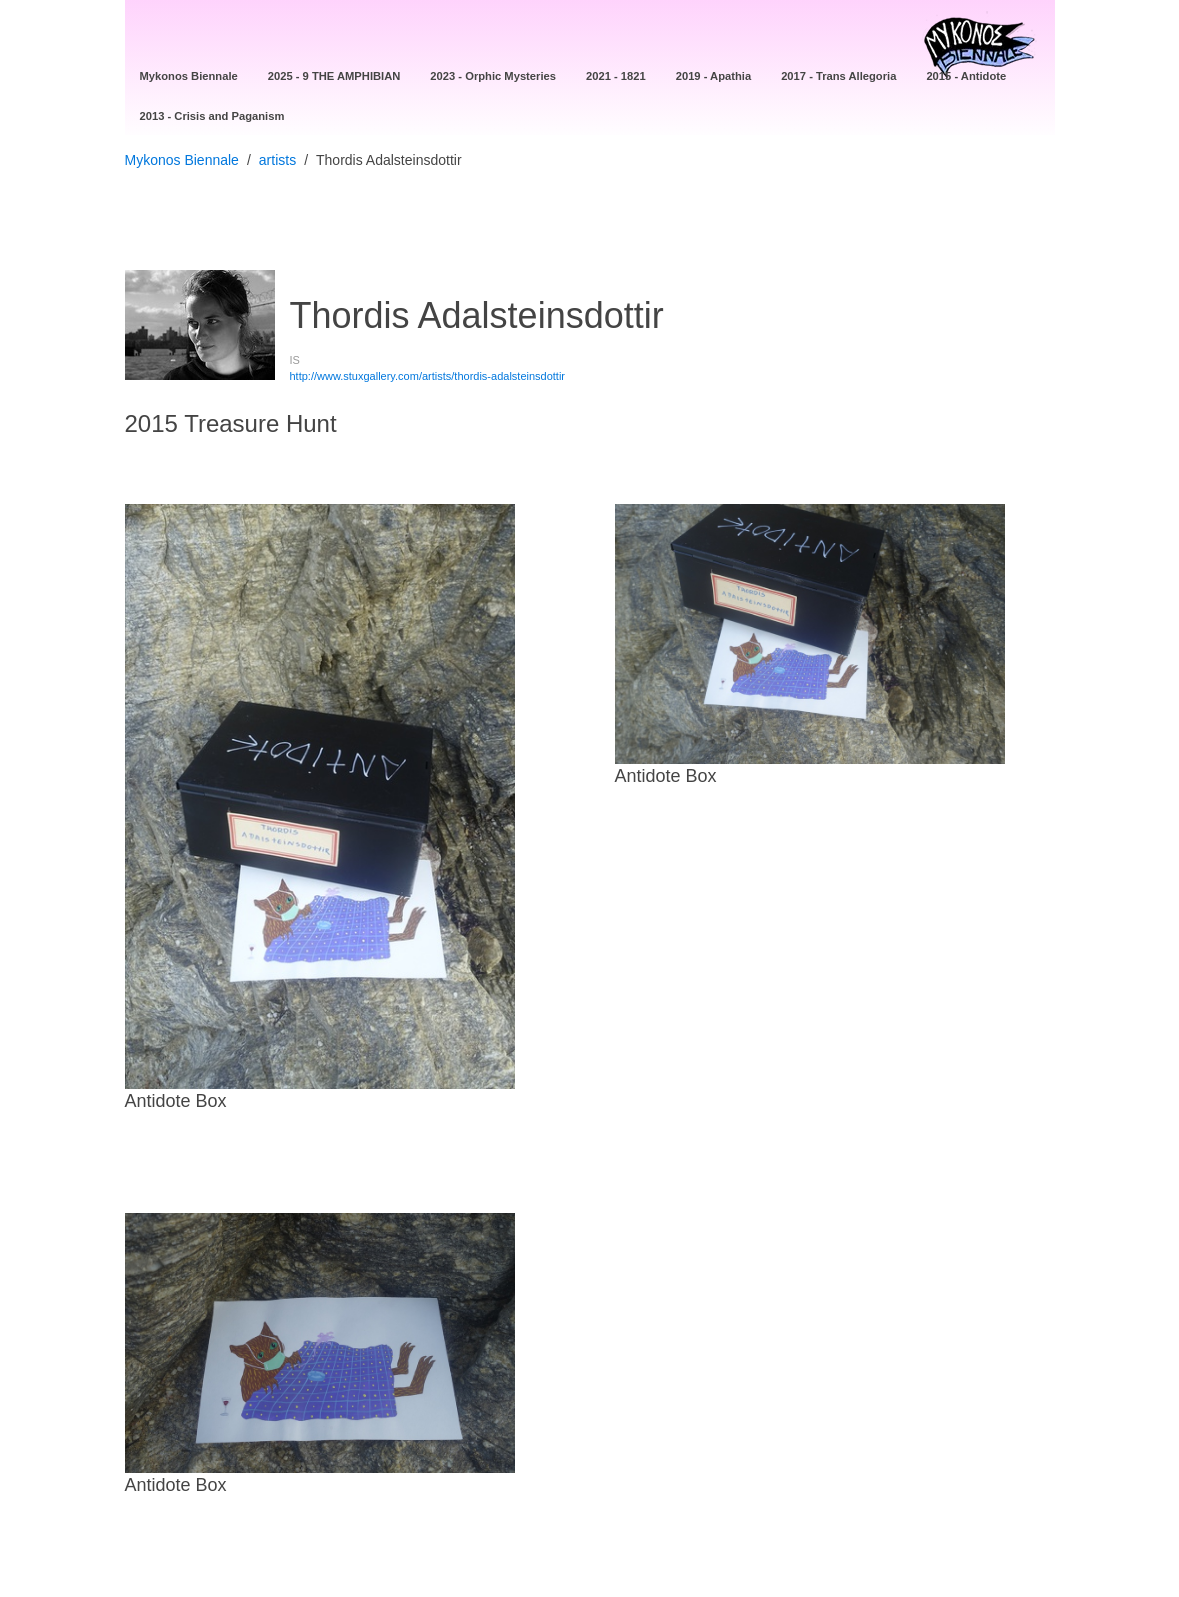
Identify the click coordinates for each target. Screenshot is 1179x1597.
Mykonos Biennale (182, 160)
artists (277, 160)
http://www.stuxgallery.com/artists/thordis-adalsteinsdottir (428, 376)
